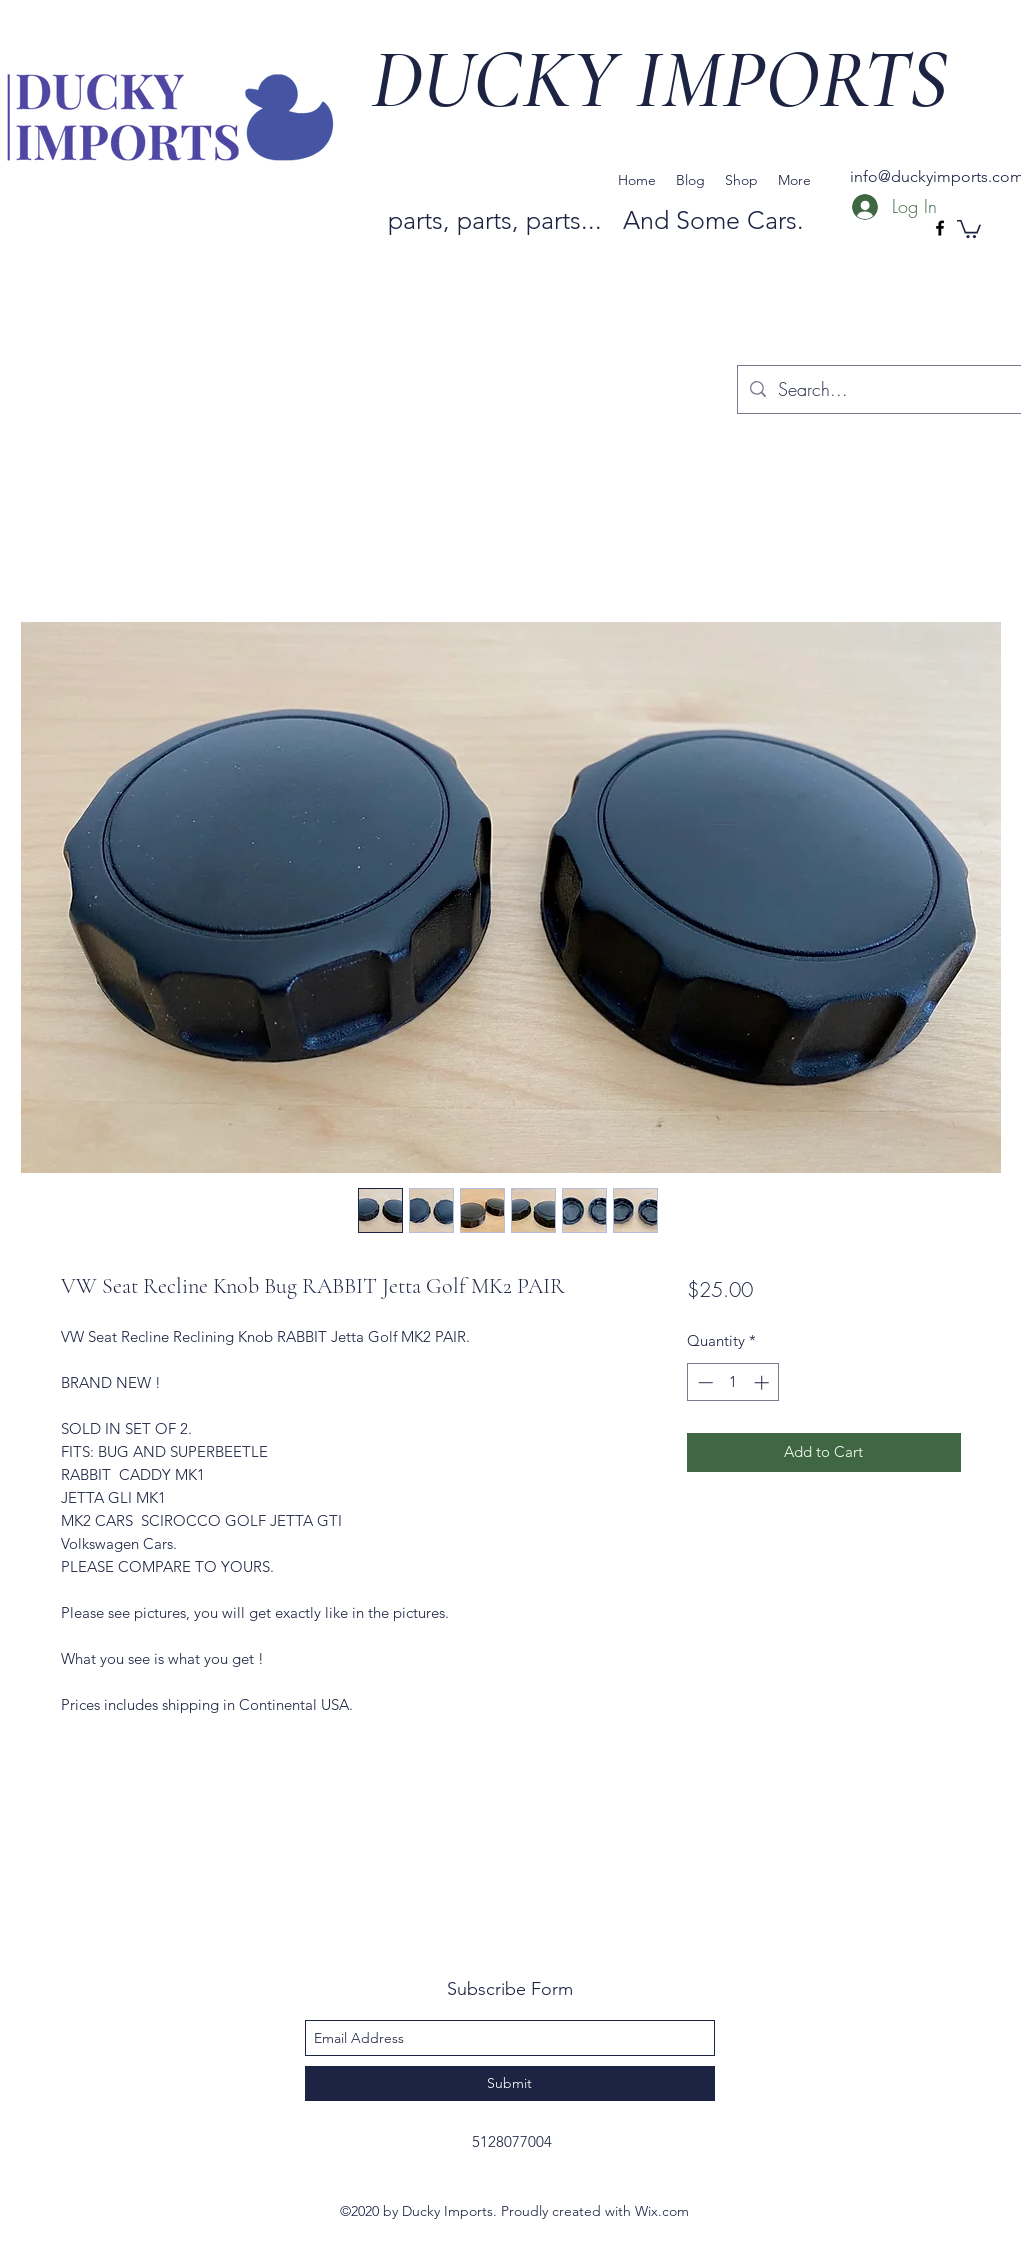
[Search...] (888, 390)
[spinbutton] (733, 1382)
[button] (969, 228)
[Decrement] (703, 1382)
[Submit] (510, 2083)
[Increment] (763, 1382)
